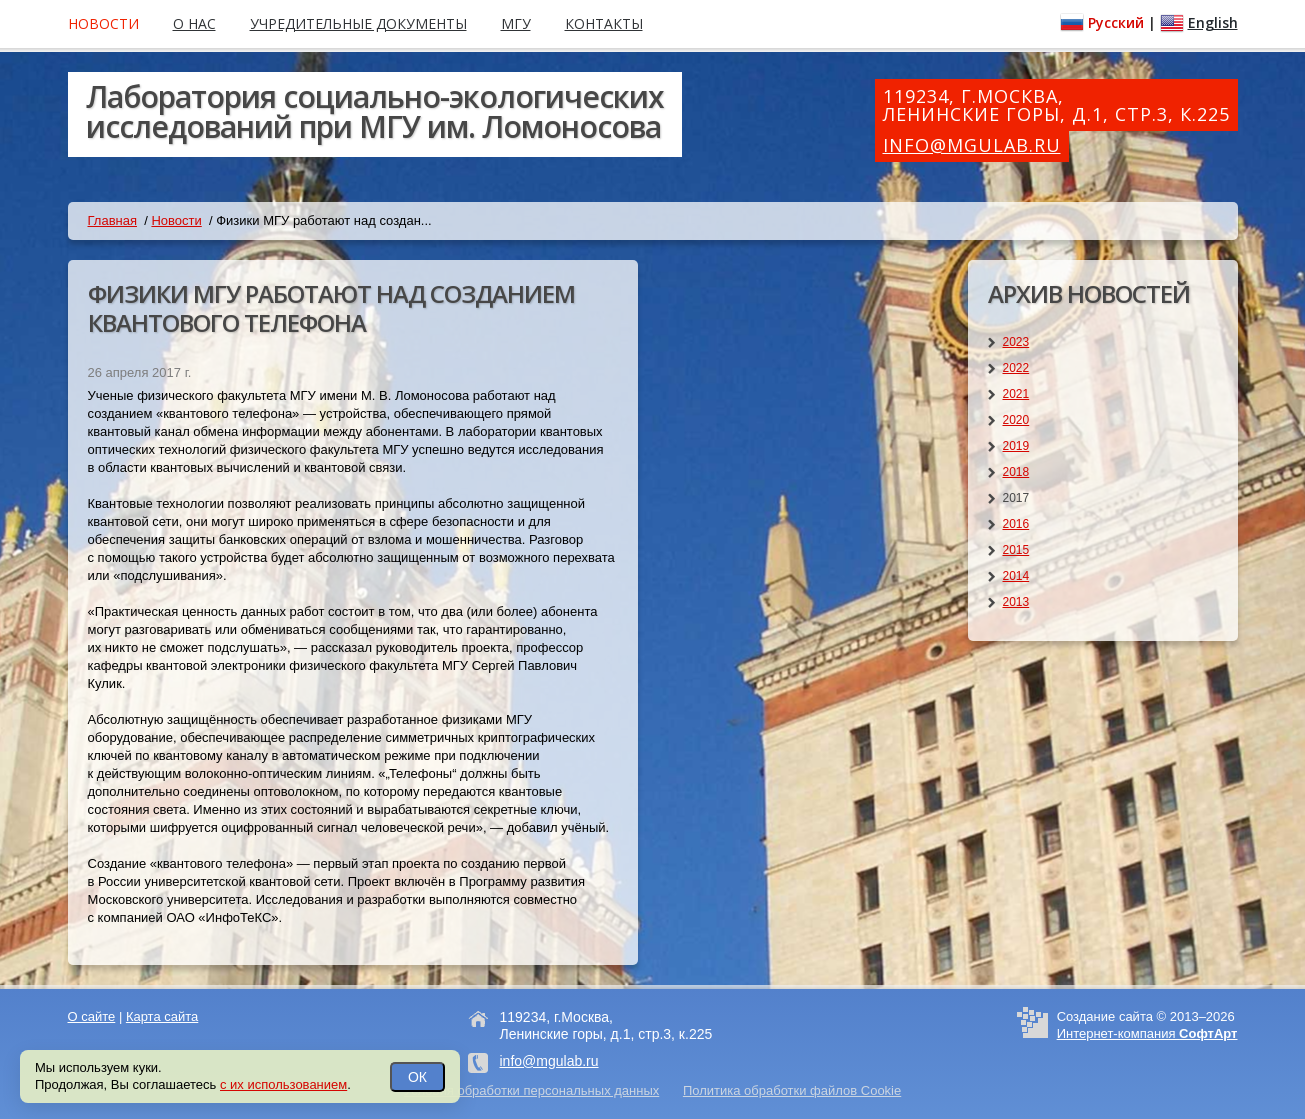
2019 (1016, 446)
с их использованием (283, 1084)
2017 (1016, 498)
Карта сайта (162, 1016)
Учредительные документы (358, 23)
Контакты (604, 23)
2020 (1016, 420)
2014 (1016, 576)
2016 (1016, 524)
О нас (194, 23)
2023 (1016, 342)
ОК (417, 1077)
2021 (1016, 394)
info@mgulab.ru (972, 145)
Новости (176, 220)
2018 (1016, 472)
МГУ (516, 23)
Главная (112, 220)
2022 (1016, 368)
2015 (1016, 550)
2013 (1016, 602)
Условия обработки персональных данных (532, 1090)
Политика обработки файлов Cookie (792, 1090)
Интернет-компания (1147, 1033)
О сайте (92, 1016)
